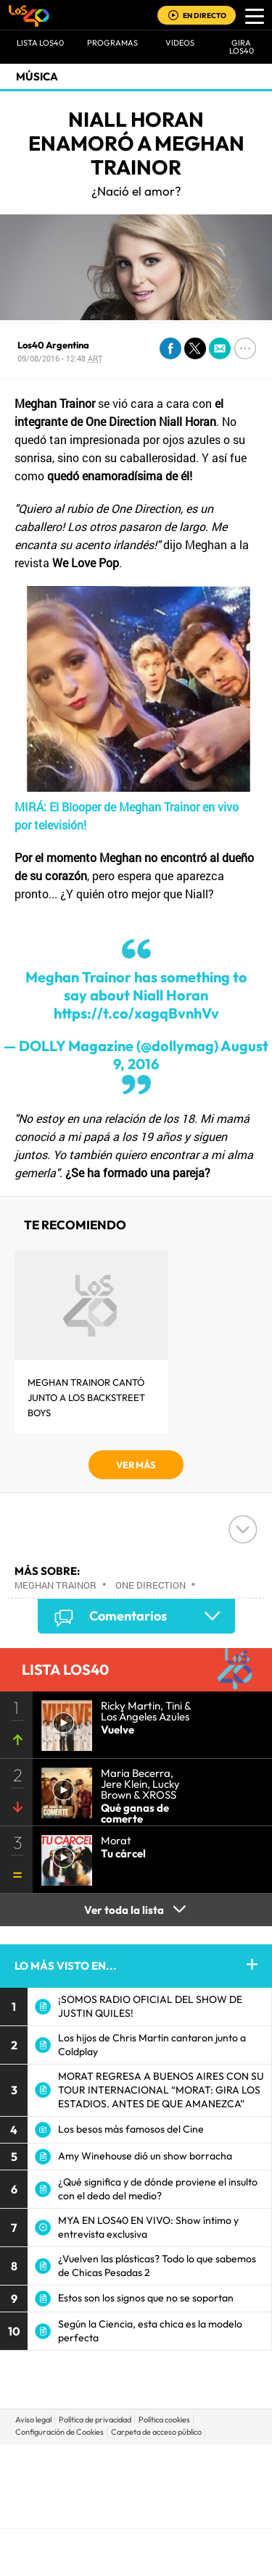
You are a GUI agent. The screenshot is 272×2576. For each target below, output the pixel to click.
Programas (112, 43)
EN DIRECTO (204, 15)
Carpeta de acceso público (156, 2432)
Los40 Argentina (53, 345)
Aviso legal (33, 2419)
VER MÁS (136, 1465)
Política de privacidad (95, 2419)
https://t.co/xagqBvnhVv (136, 1013)
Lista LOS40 (40, 43)
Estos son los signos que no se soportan (146, 2297)
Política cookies (164, 2419)
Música (37, 76)
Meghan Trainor (55, 1585)
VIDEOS (179, 43)
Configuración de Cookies (59, 2432)
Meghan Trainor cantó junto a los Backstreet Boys (86, 1397)
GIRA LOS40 (241, 47)
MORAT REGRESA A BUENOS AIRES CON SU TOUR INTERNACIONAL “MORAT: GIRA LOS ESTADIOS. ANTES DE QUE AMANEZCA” (161, 2090)
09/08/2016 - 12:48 (59, 358)
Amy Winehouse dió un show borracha (145, 2155)
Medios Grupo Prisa (137, 2510)
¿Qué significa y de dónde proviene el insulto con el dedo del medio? (157, 2188)
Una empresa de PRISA (136, 2475)
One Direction (150, 1585)
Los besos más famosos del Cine (131, 2129)
